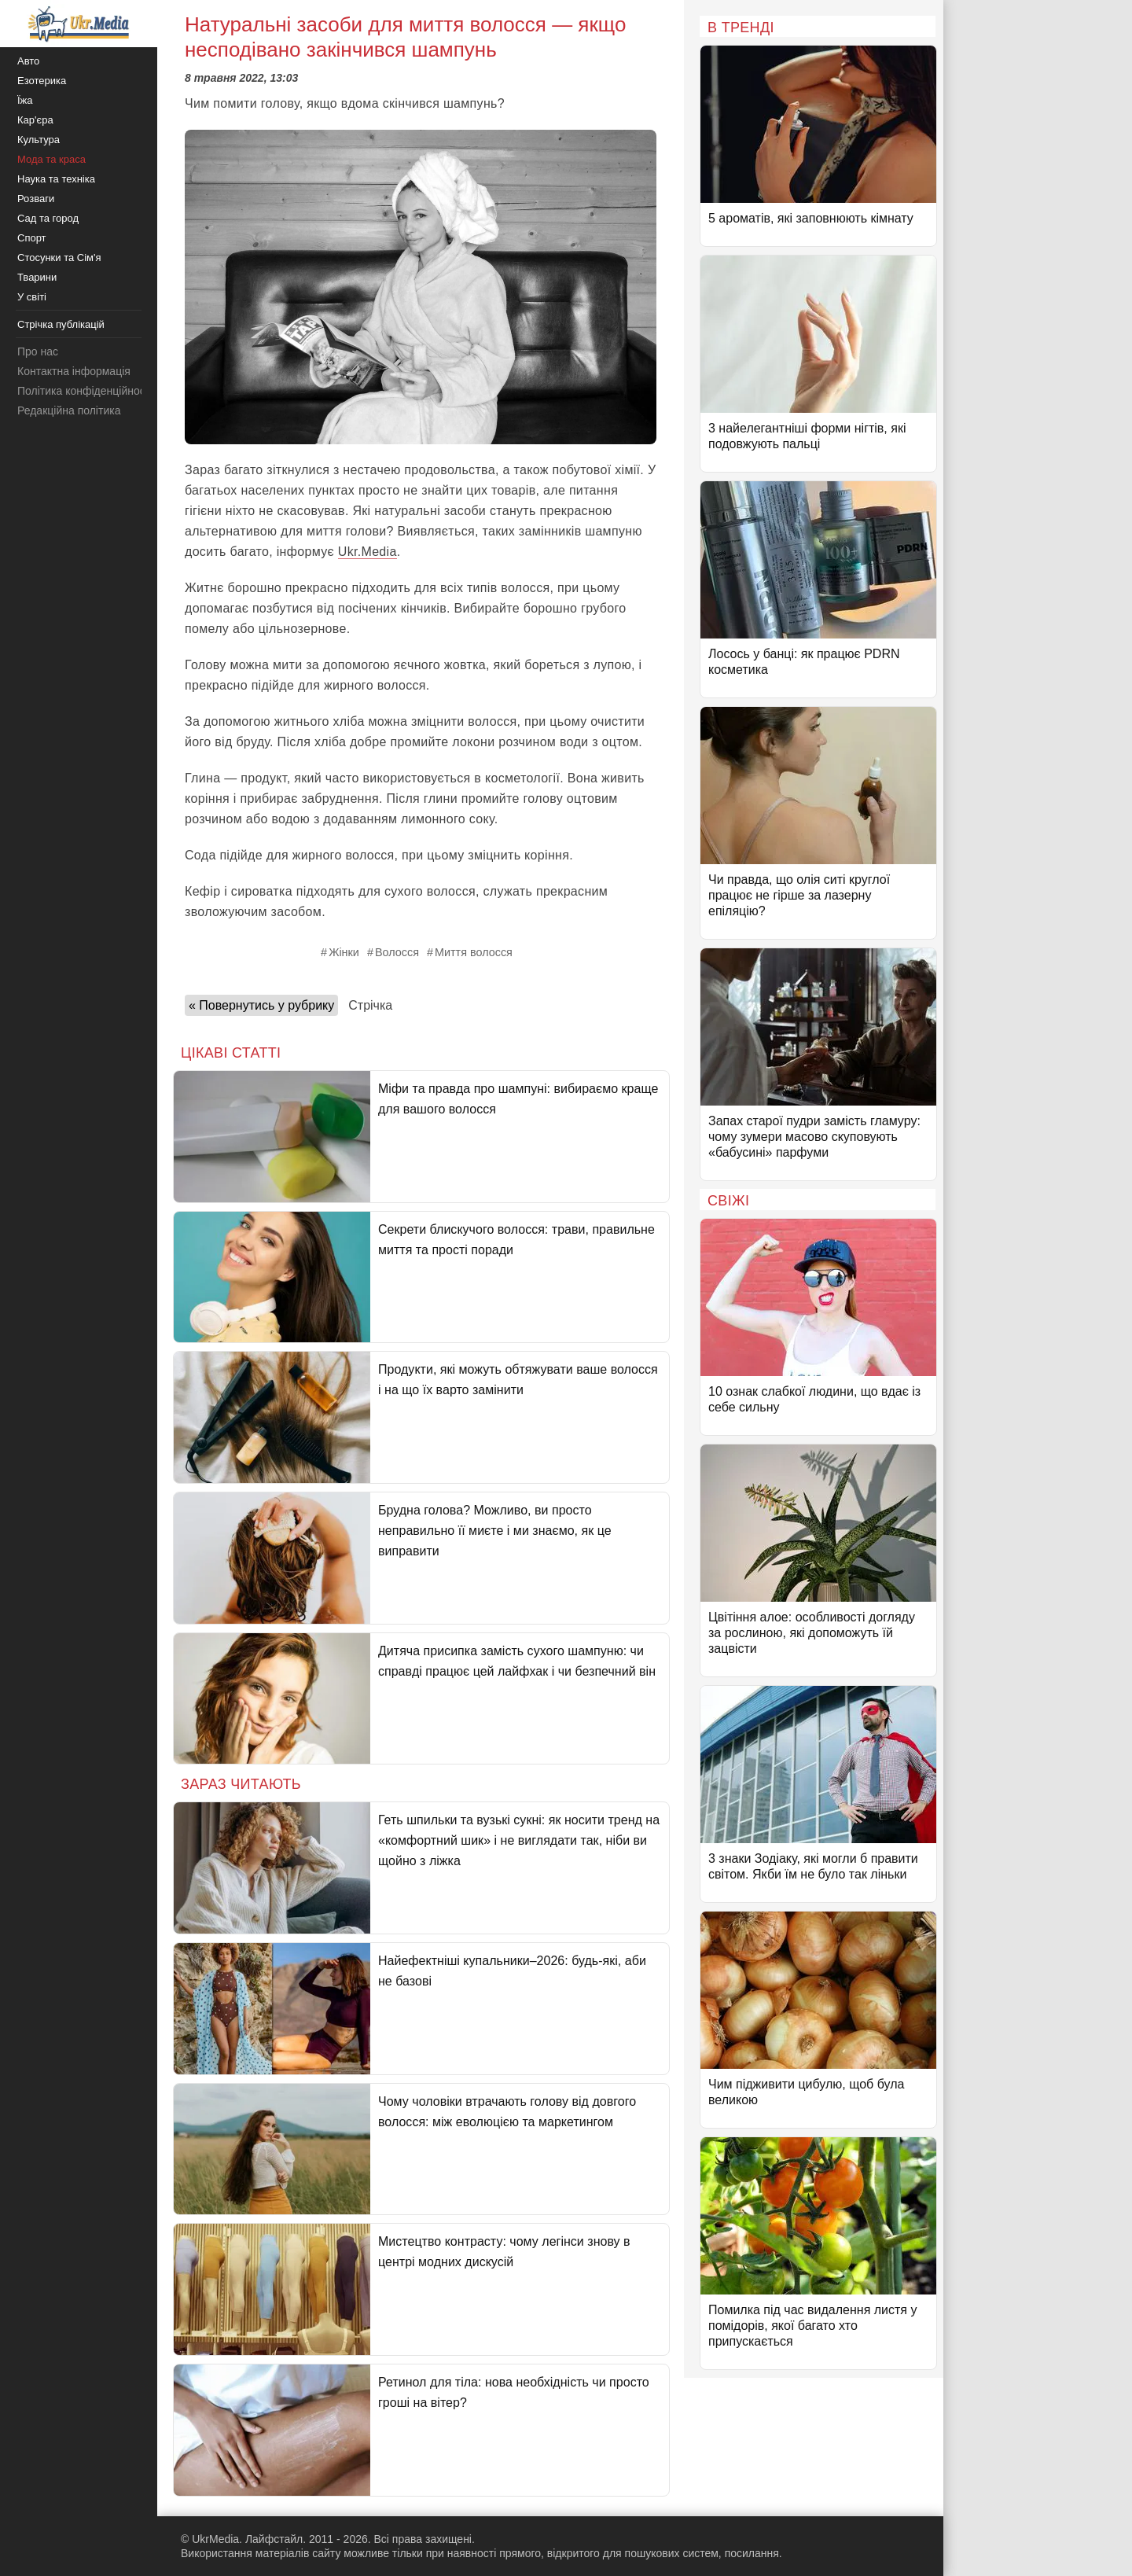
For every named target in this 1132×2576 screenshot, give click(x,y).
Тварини (37, 277)
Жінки (344, 952)
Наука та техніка (56, 179)
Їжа (25, 100)
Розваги (35, 198)
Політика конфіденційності (85, 391)
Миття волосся (474, 952)
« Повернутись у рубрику (261, 1005)
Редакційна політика (68, 410)
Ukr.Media (367, 551)
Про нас (37, 351)
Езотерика (41, 80)
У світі (31, 297)
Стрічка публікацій (61, 324)
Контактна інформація (73, 371)
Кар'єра (35, 120)
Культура (38, 139)
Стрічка (370, 1005)
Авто (28, 61)
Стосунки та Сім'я (59, 257)
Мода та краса (51, 159)
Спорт (31, 238)
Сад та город (48, 218)
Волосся (397, 952)
